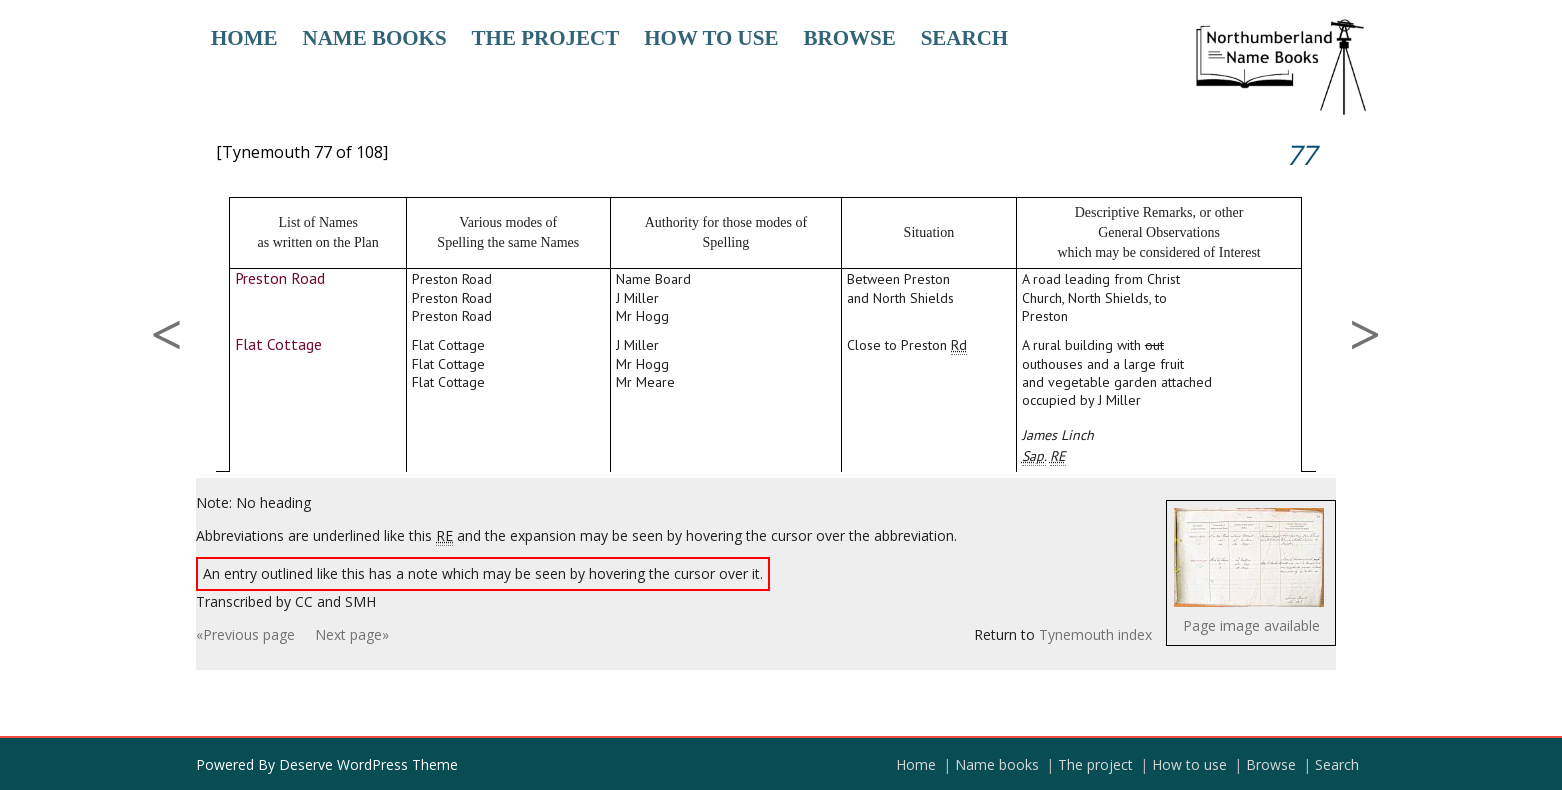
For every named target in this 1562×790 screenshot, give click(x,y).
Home (244, 38)
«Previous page (245, 634)
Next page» (352, 634)
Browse (849, 38)
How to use (711, 38)
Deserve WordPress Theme (368, 764)
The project (546, 38)
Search (965, 38)
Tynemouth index (1095, 634)
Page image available (1251, 625)
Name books (375, 38)
